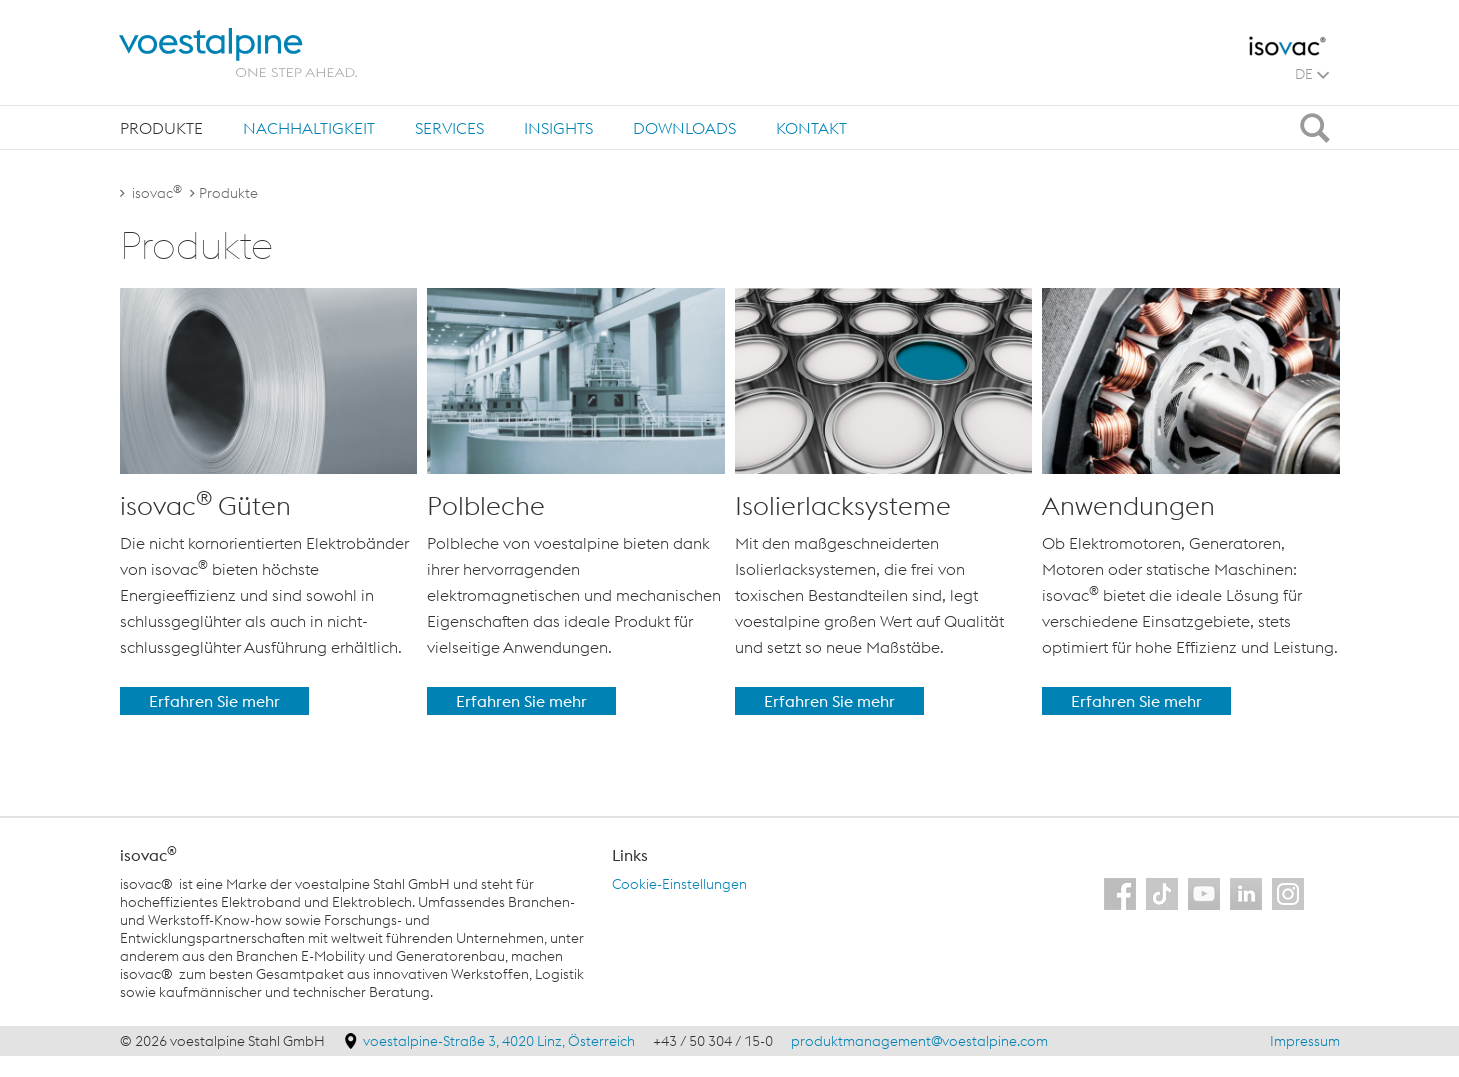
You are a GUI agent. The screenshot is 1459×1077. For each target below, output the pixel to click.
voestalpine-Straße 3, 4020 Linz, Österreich (500, 1041)
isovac (157, 193)
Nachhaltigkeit (309, 128)
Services (449, 128)
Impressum (1305, 1041)
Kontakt (811, 128)
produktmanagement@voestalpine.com (919, 1041)
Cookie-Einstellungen (679, 884)
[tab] (161, 127)
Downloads (684, 128)
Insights (558, 128)
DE (1312, 74)
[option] (269, 501)
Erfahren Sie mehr (214, 701)
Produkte (161, 128)
